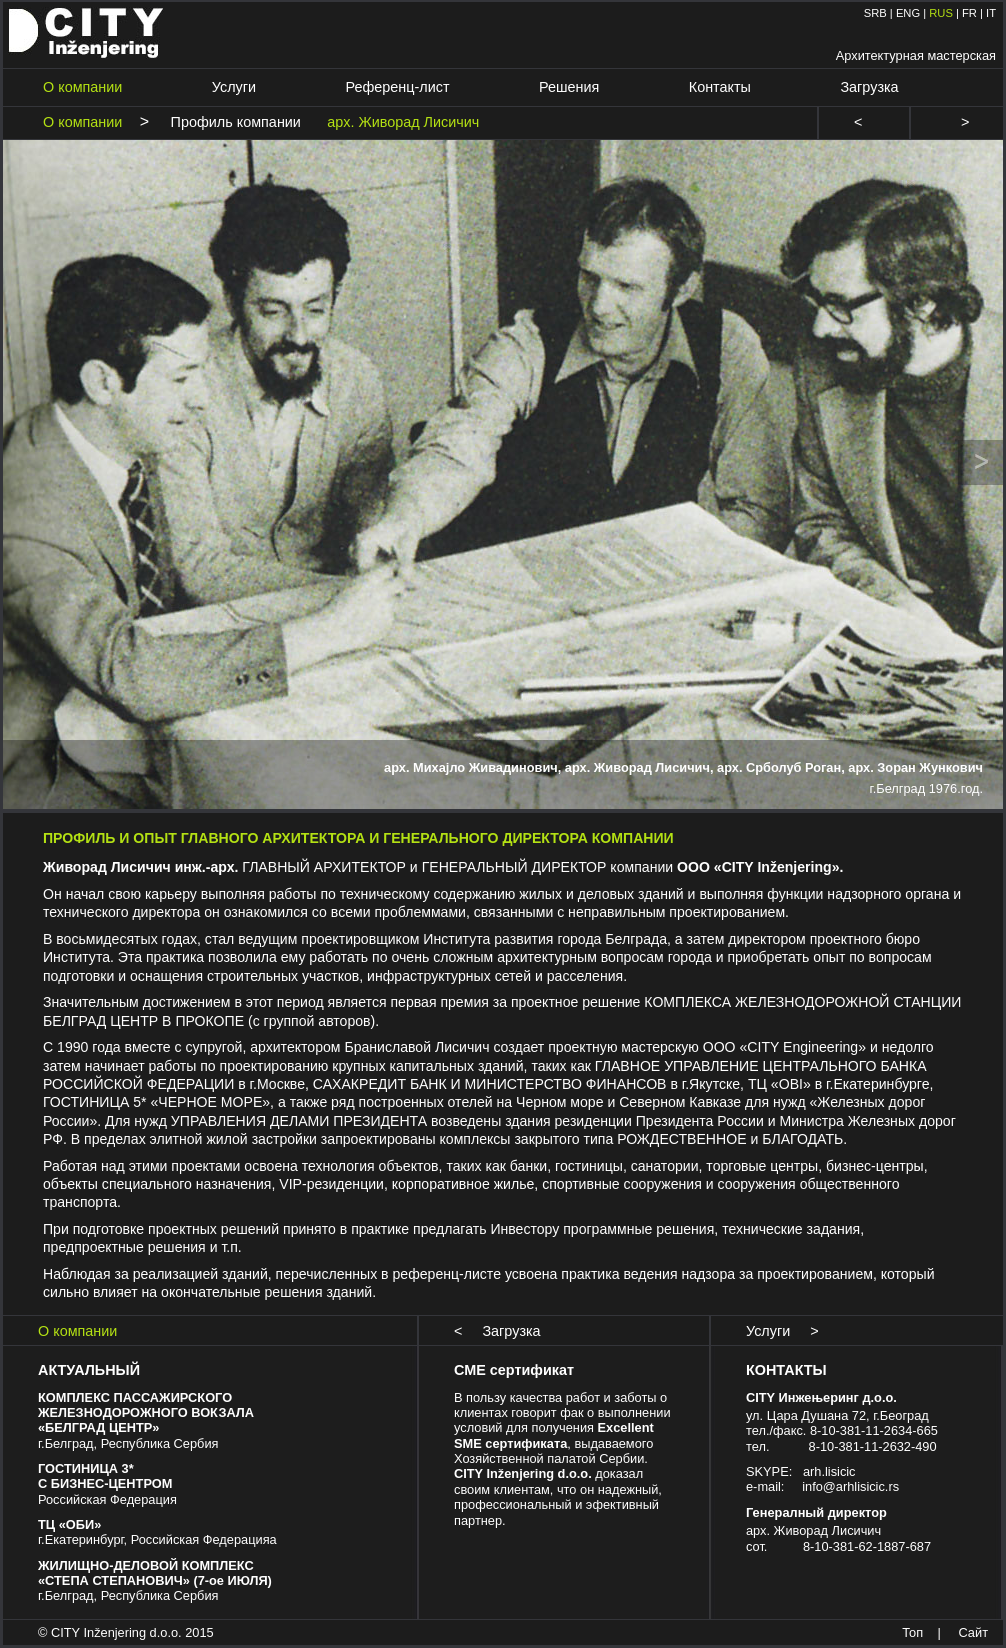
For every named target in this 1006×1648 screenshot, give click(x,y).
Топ (912, 1632)
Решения (569, 87)
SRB (875, 13)
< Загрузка (497, 1331)
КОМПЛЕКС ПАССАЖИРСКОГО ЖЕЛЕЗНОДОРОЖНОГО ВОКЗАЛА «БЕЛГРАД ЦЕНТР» (146, 1413)
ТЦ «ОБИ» (69, 1524)
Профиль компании (230, 122)
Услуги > (782, 1331)
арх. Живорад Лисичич (397, 122)
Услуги (234, 87)
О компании (82, 87)
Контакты (720, 87)
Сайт (973, 1632)
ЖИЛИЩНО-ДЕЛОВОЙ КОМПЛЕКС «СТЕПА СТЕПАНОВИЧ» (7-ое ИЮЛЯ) (155, 1573)
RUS (941, 13)
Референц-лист (398, 87)
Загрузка (869, 87)
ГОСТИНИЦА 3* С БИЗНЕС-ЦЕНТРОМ (105, 1476)
